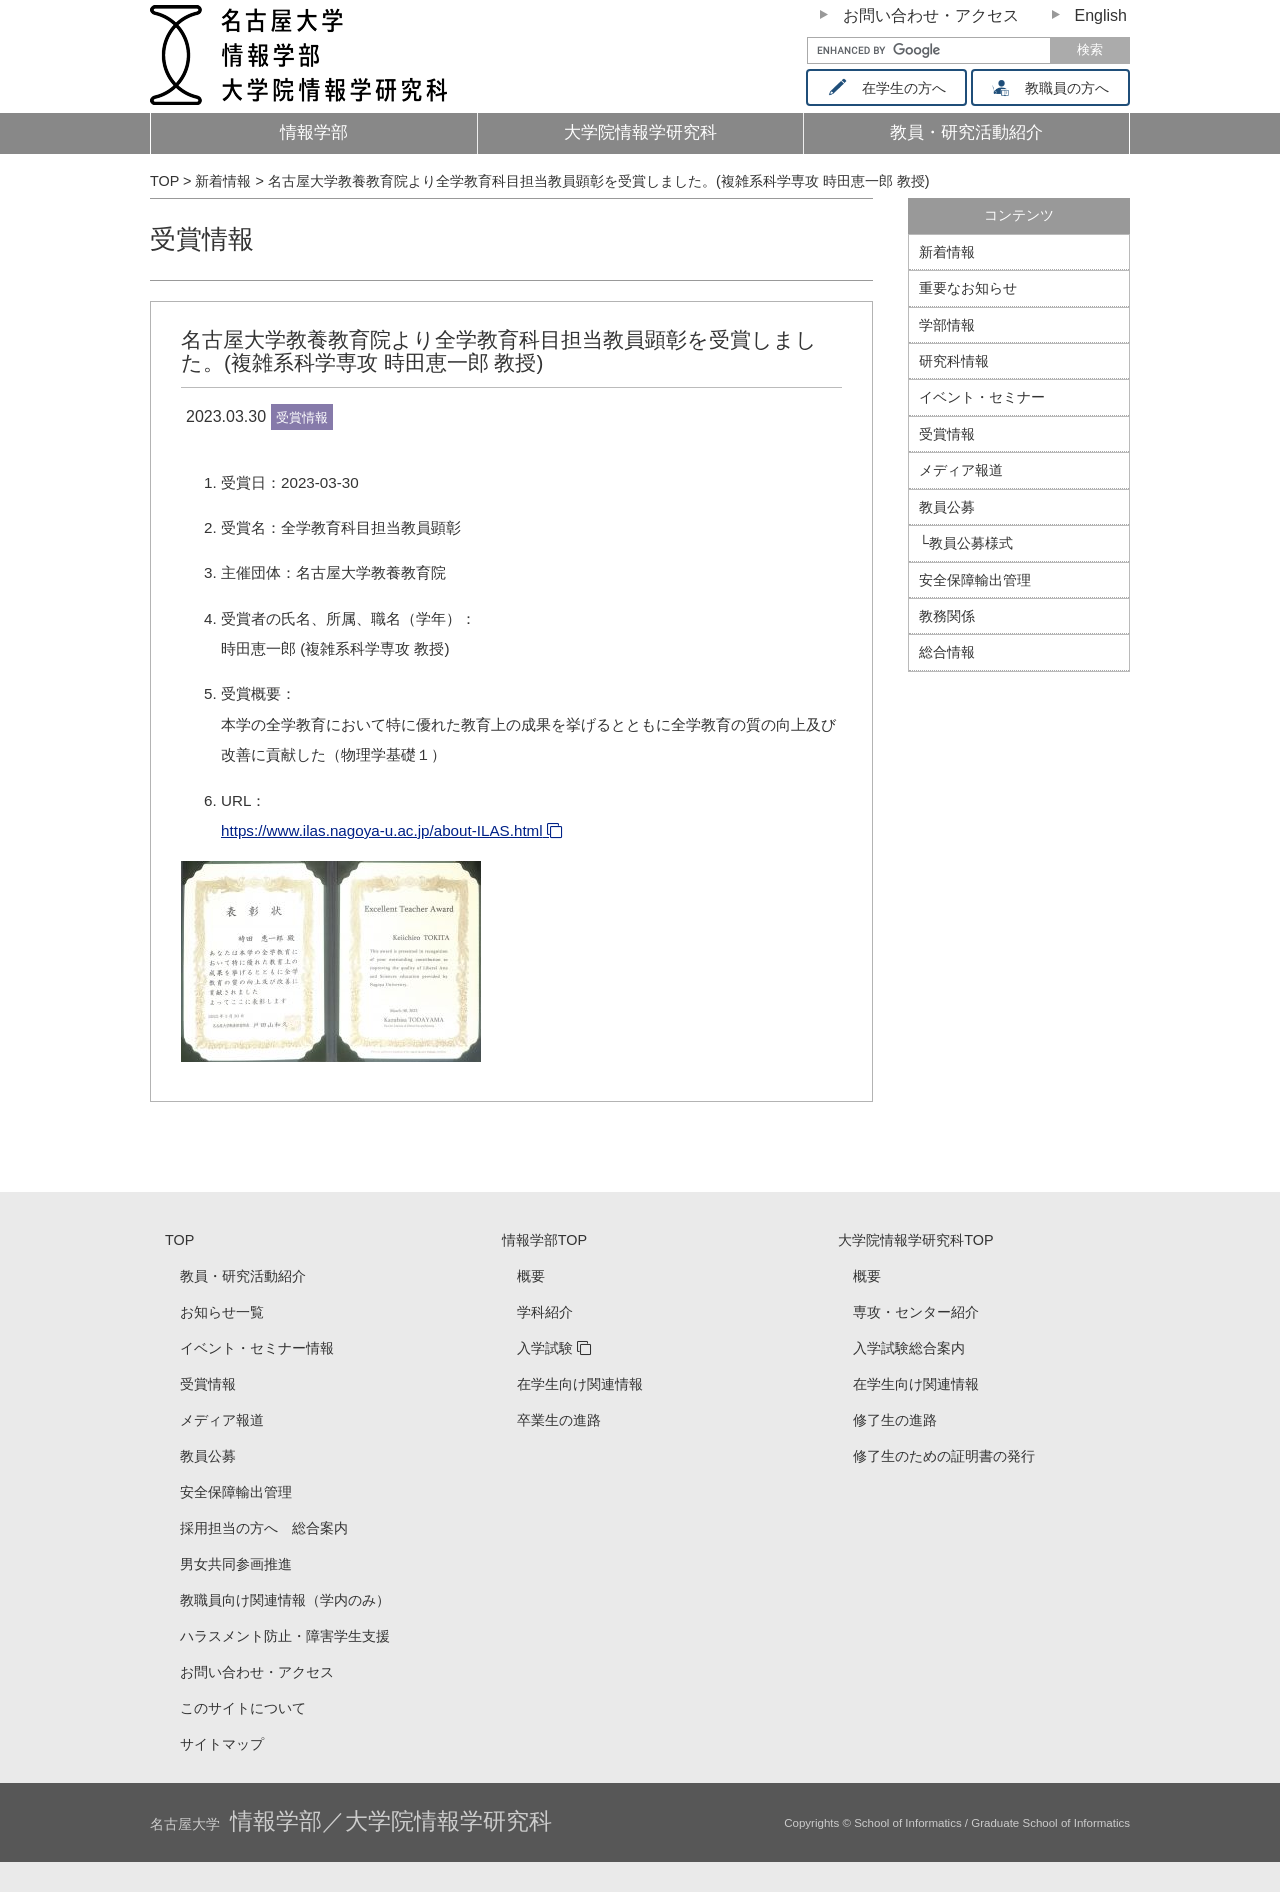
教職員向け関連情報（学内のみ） (285, 1600)
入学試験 (545, 1348)
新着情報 (947, 252)
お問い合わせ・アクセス (931, 15)
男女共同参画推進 (236, 1564)
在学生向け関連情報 (580, 1384)
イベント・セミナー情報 (257, 1348)
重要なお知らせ (968, 288)
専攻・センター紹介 (916, 1312)
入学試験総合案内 (909, 1348)
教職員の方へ (1057, 88)
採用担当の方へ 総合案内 (264, 1528)
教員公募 (947, 507)
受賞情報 (202, 239)
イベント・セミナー (982, 397)
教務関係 (947, 616)
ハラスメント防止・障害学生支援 (285, 1636)
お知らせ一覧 (222, 1312)
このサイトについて (243, 1708)
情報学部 (314, 132)
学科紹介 (545, 1312)
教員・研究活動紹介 (999, 138)
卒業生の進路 (559, 1420)
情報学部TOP (544, 1240)
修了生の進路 (895, 1420)
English (1101, 15)
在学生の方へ (893, 88)
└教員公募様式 (966, 543)
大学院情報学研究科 (640, 132)
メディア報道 (961, 470)
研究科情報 (954, 361)
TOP (179, 1240)
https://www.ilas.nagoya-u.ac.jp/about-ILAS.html (382, 830)
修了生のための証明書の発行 (944, 1456)
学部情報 (947, 325)
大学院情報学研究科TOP (915, 1240)
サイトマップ (222, 1744)
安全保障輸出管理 (975, 580)
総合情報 (947, 652)
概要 (531, 1276)
